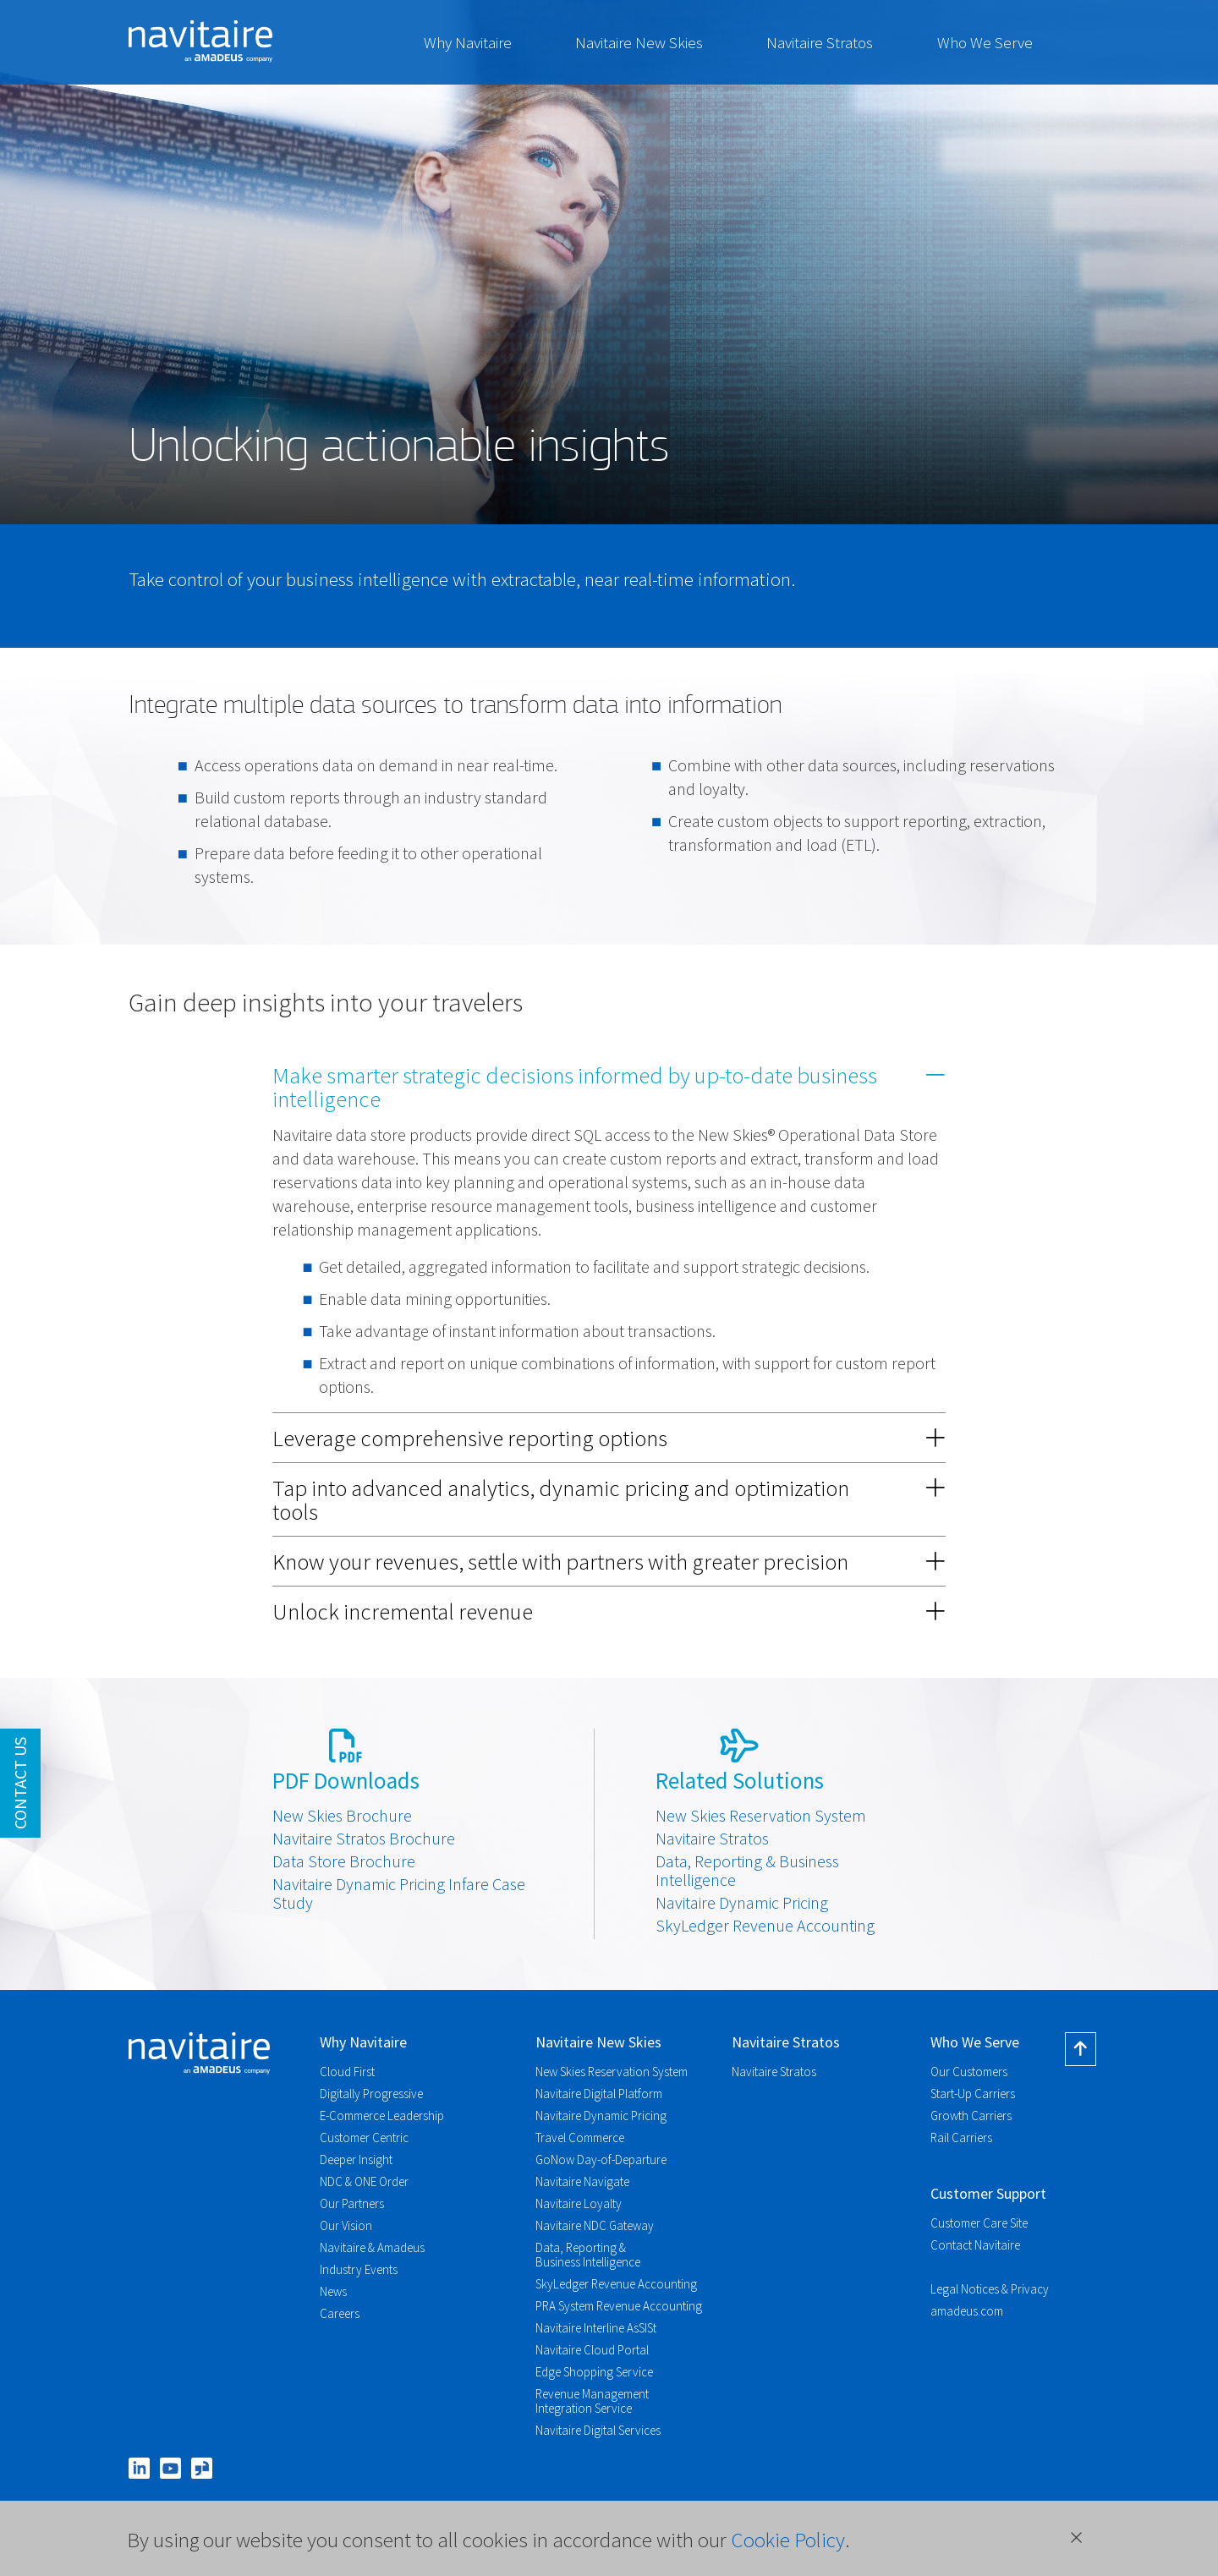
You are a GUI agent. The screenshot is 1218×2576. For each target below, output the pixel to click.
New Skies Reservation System (761, 1815)
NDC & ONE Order (364, 2181)
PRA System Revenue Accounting (618, 2306)
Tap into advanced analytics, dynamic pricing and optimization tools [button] (608, 1499)
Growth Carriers (971, 2115)
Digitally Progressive (371, 2093)
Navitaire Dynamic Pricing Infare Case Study (398, 1893)
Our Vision (346, 2225)
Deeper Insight (356, 2159)
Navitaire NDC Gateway (594, 2225)
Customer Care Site (979, 2223)
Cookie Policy (788, 2539)
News (333, 2291)
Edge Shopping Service (594, 2372)
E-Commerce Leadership (382, 2115)
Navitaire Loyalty (578, 2203)
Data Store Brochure (343, 1861)
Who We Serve (985, 42)
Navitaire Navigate (582, 2181)
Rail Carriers (961, 2137)
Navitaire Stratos (819, 42)
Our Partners (352, 2203)
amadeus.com (966, 2311)
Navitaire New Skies (639, 42)
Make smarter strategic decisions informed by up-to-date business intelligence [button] (608, 1086)
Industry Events (359, 2269)
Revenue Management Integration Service (592, 2401)
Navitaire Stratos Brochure (363, 1838)
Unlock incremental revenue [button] (608, 1611)
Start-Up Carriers (972, 2093)
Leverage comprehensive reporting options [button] (608, 1438)
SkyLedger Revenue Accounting (765, 1925)
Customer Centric (364, 2137)
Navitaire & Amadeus (372, 2247)
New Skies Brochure (342, 1815)
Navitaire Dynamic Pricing (742, 1903)
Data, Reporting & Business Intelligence (747, 1870)
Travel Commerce (579, 2137)
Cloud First (347, 2072)
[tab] (608, 1086)
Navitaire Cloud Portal (592, 2350)
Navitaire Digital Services (598, 2430)
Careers (339, 2313)
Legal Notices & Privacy (989, 2289)
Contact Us (19, 1783)
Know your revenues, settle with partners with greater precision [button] (608, 1561)
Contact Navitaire (975, 2245)
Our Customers (968, 2072)
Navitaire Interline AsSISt (595, 2328)
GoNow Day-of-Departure (601, 2159)
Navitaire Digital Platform (598, 2093)
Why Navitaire (468, 42)
